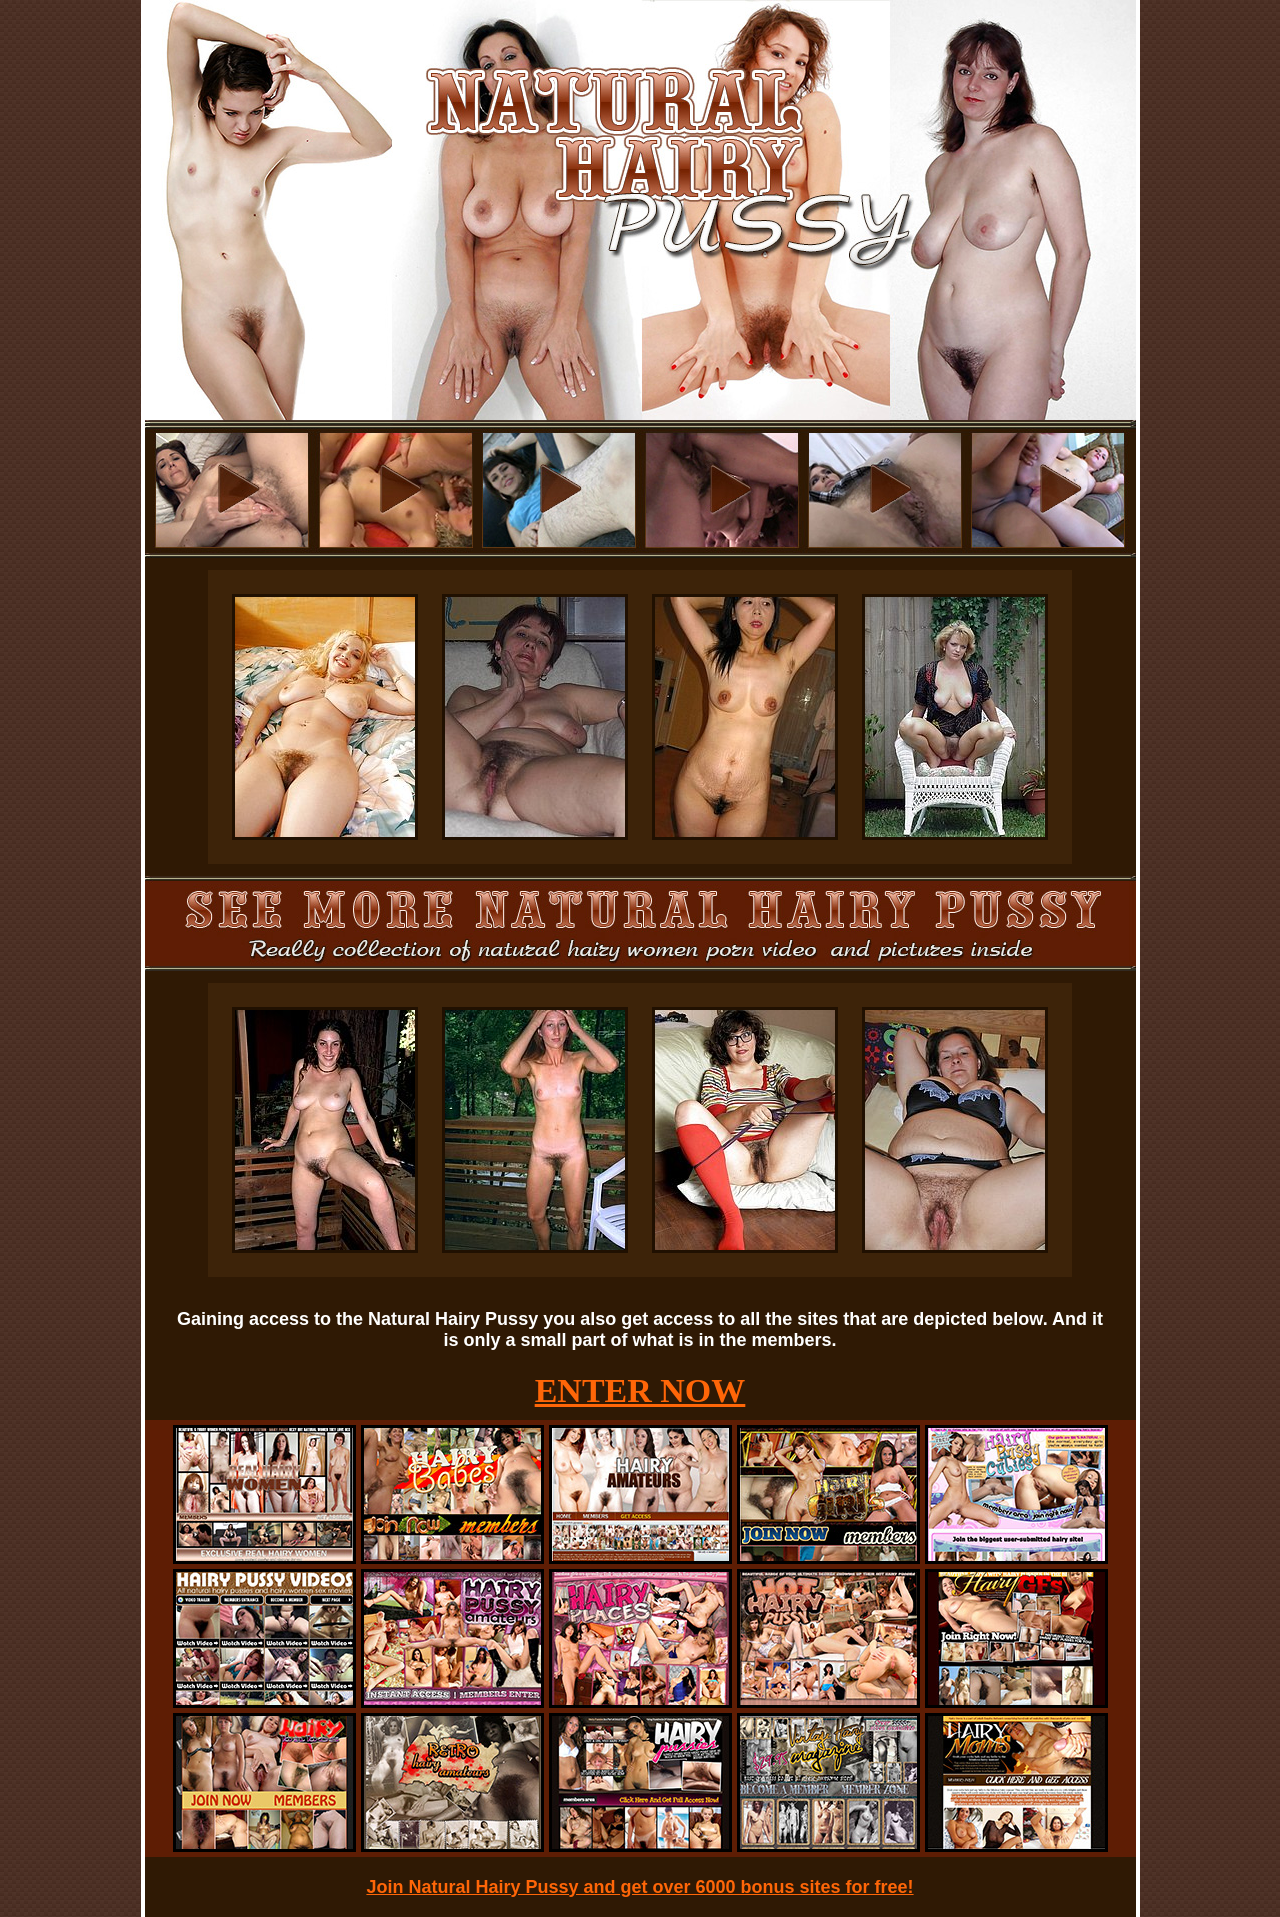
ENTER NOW (640, 1390)
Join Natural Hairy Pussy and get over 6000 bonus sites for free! (639, 1887)
